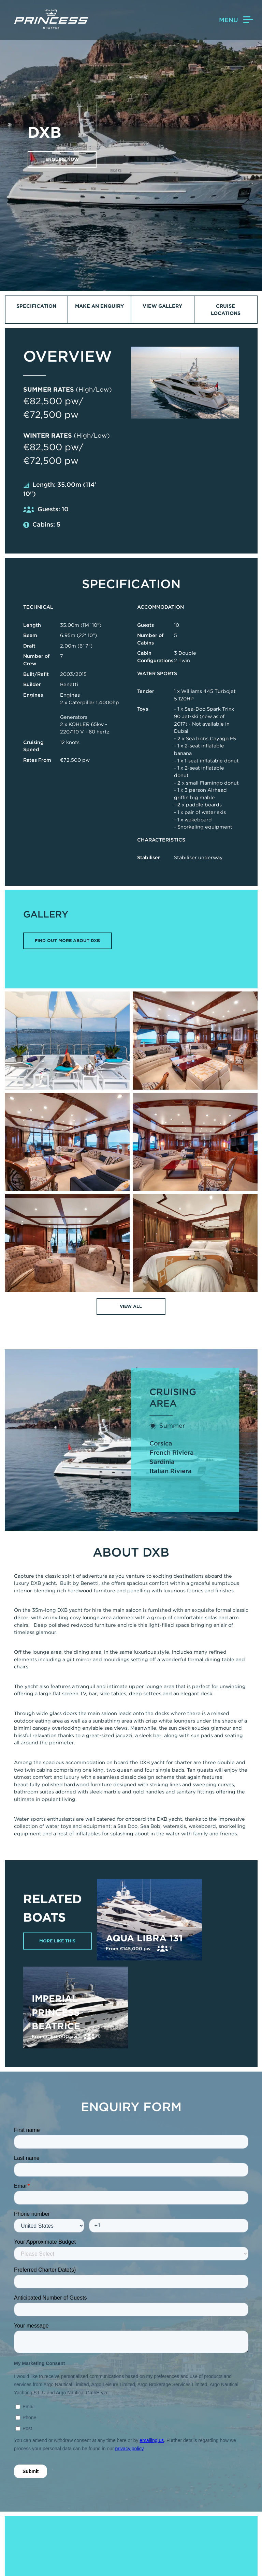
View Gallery (162, 306)
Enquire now (63, 159)
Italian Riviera (170, 1471)
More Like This (58, 1940)
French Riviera (171, 1452)
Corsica (160, 1443)
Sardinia (162, 1462)
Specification (36, 306)
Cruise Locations (226, 309)
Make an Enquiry (99, 306)
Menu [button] (236, 20)
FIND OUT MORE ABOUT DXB (67, 940)
